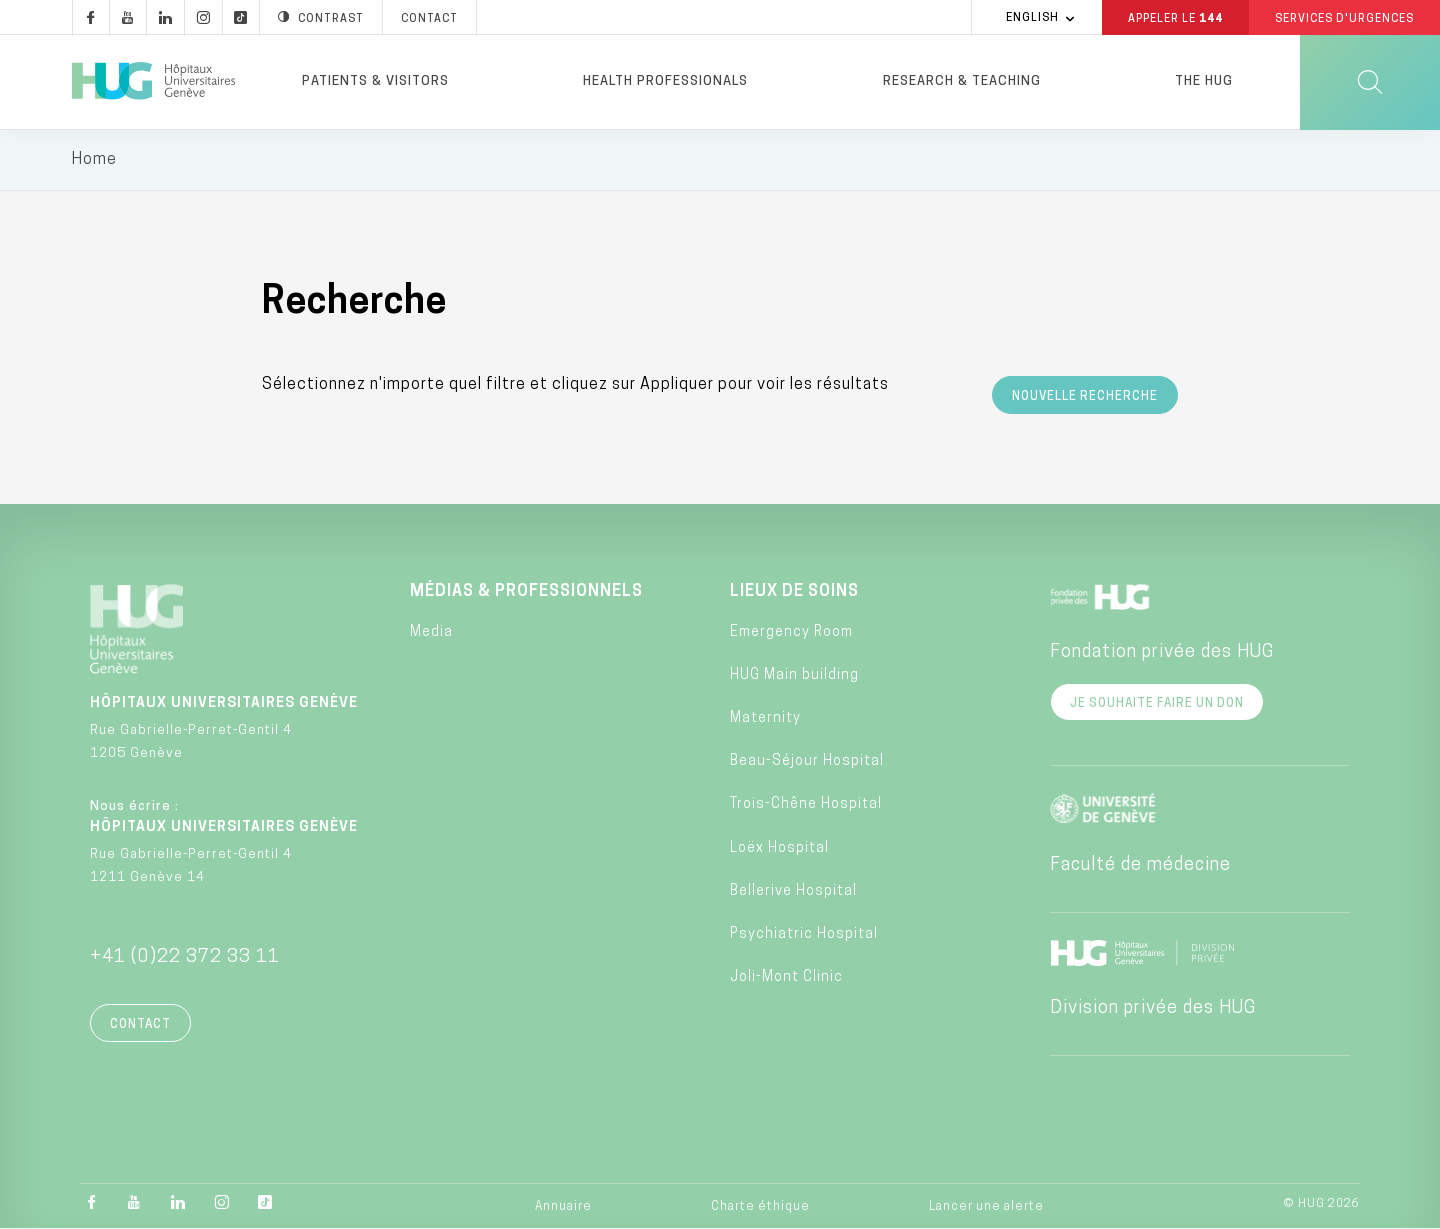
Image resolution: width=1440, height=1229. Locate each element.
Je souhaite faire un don (1157, 704)
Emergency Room (791, 632)
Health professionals (665, 81)
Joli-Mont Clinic (786, 978)
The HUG (1204, 81)
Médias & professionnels (526, 592)
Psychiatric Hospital (804, 935)
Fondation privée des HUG (1162, 652)
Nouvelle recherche (1085, 397)
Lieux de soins (794, 592)
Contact (140, 1025)
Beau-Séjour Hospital (807, 762)
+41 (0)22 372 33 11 (185, 957)
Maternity (765, 719)
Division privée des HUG (1153, 1008)
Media (431, 632)
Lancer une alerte (986, 1207)
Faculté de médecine (1140, 865)
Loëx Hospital (779, 848)
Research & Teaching (962, 81)
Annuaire (563, 1207)
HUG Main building (794, 675)
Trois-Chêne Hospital (806, 805)
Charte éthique (760, 1207)
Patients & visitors (375, 81)
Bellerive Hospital (793, 891)
